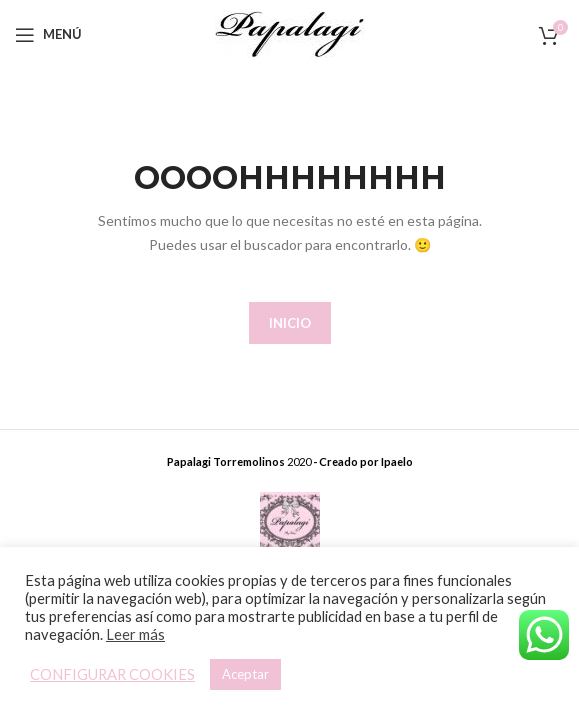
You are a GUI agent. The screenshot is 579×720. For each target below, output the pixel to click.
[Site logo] (290, 32)
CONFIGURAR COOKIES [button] (112, 674)
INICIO (290, 323)
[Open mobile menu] (48, 35)
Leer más (135, 634)
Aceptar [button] (245, 674)
